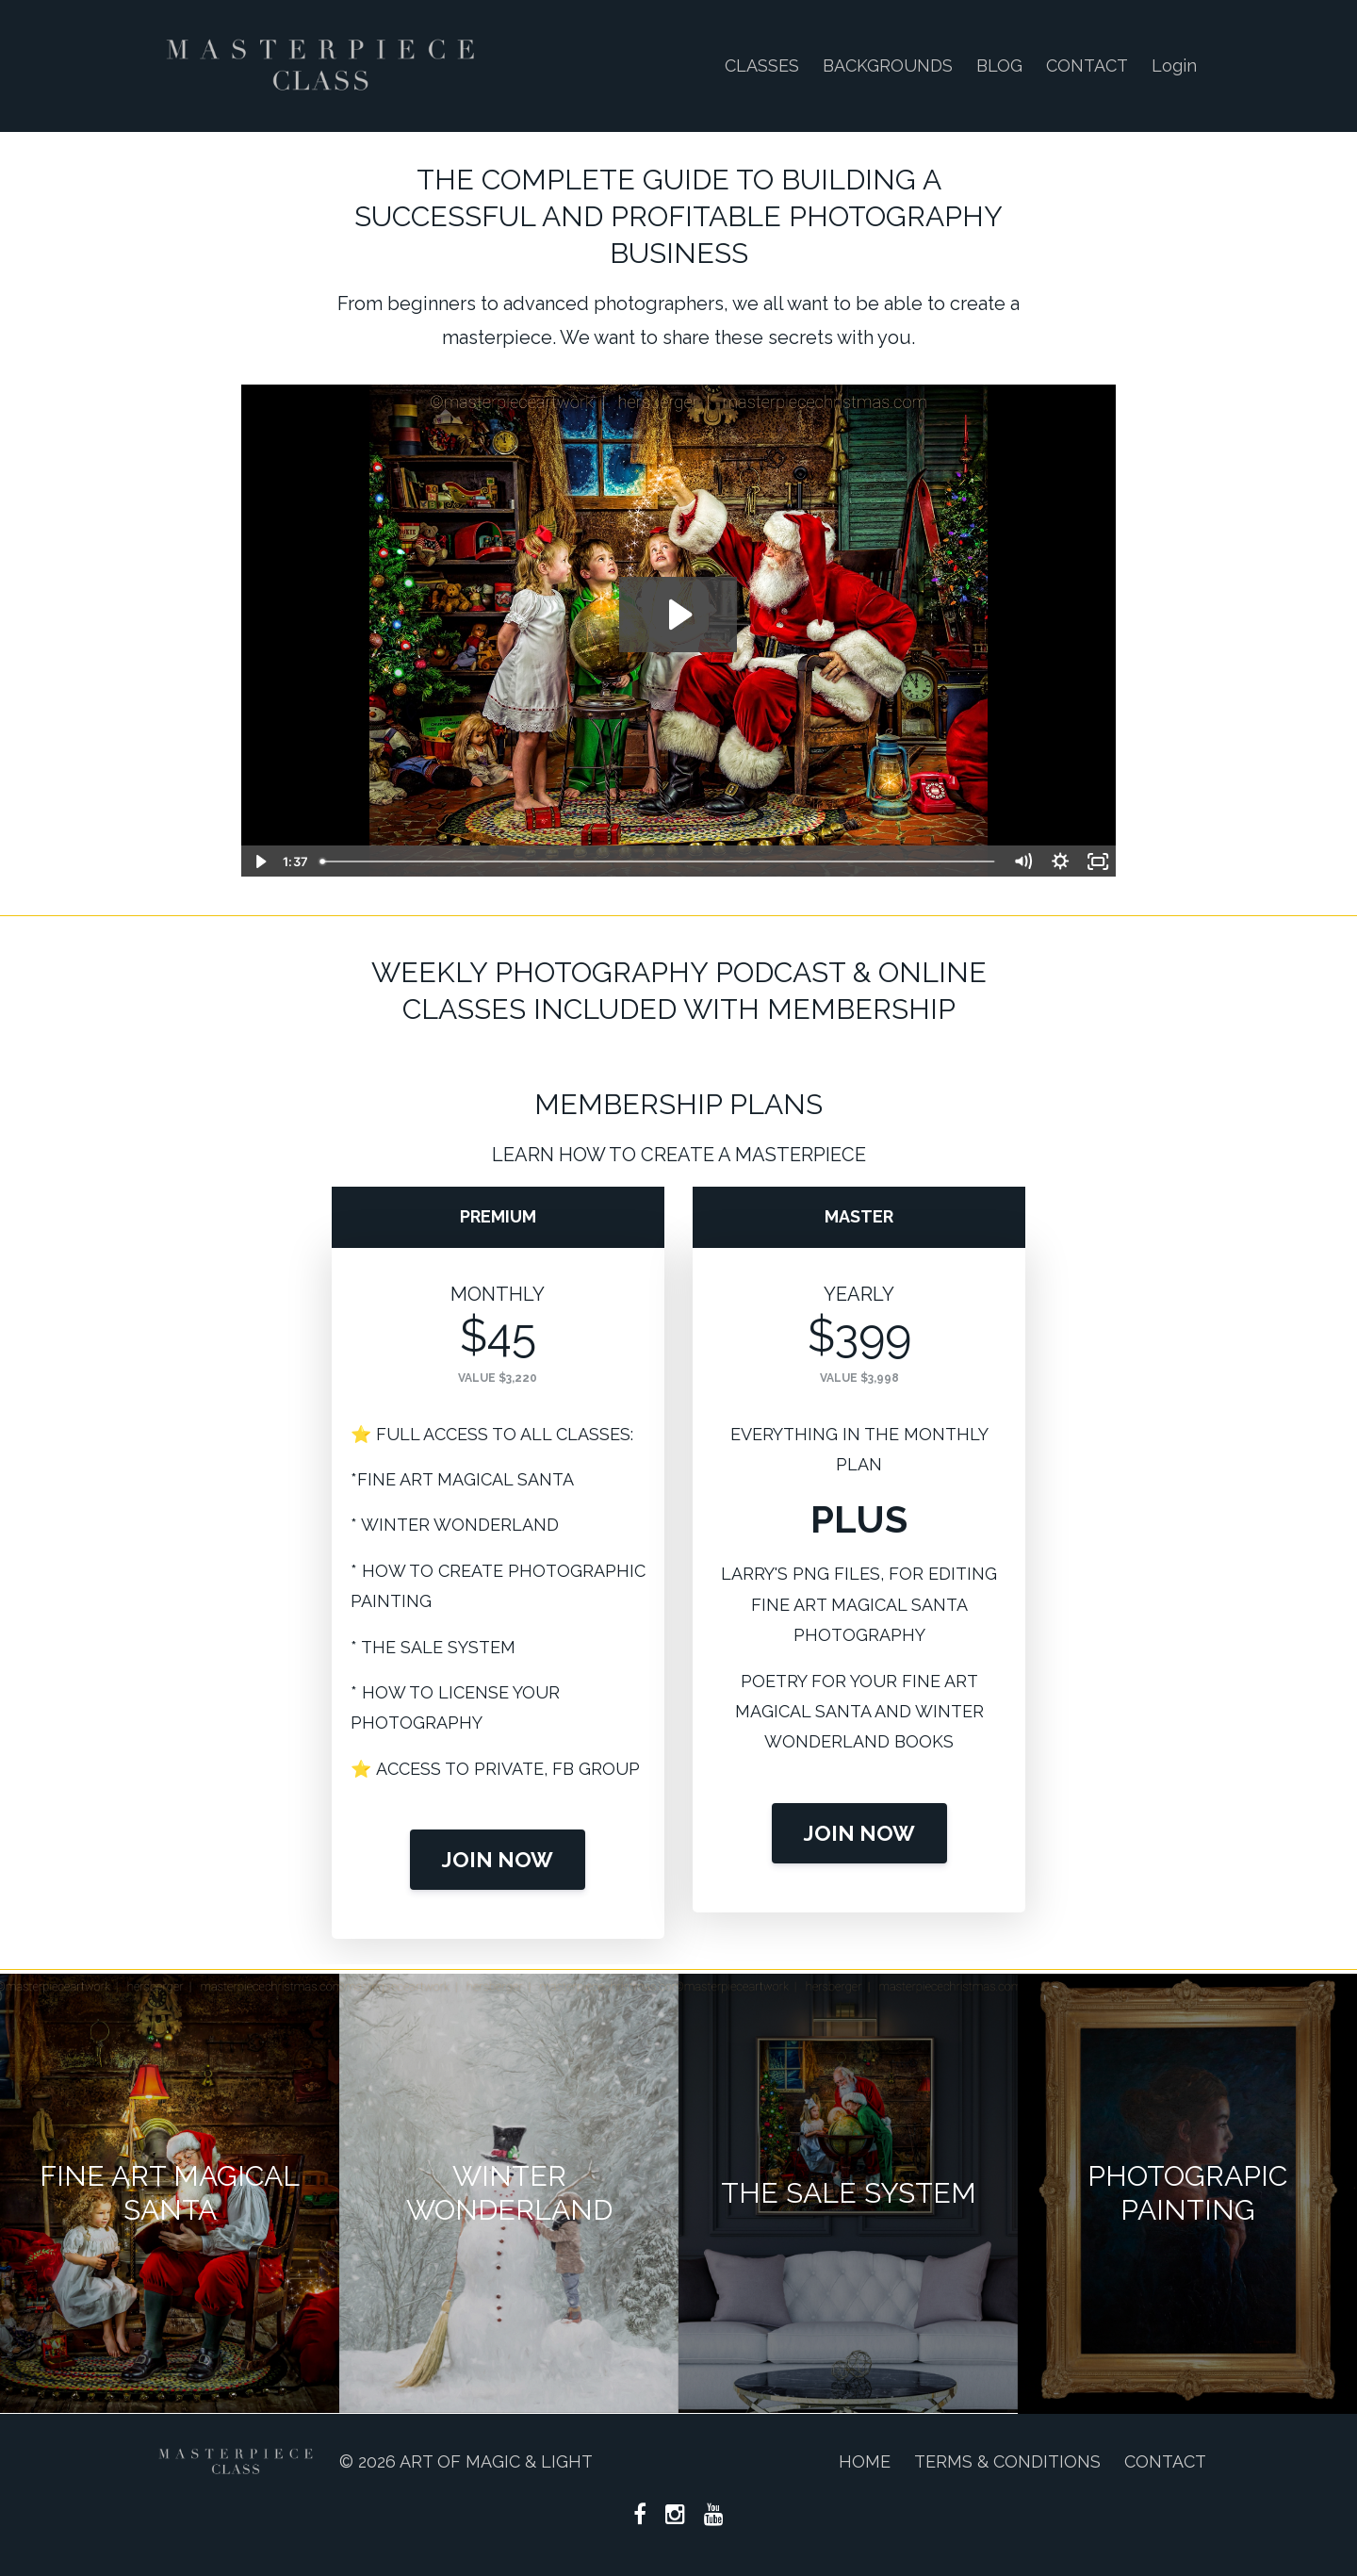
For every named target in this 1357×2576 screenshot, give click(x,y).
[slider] (658, 861)
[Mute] (1022, 861)
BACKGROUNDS (888, 65)
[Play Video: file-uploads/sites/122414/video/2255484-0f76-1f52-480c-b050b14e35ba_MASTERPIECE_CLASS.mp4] (678, 614)
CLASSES (762, 65)
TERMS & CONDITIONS (1007, 2461)
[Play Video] (259, 861)
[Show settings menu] (1060, 861)
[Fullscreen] (1098, 861)
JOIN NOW (497, 1859)
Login (1174, 65)
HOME (865, 2461)
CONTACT (1087, 65)
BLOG (999, 65)
